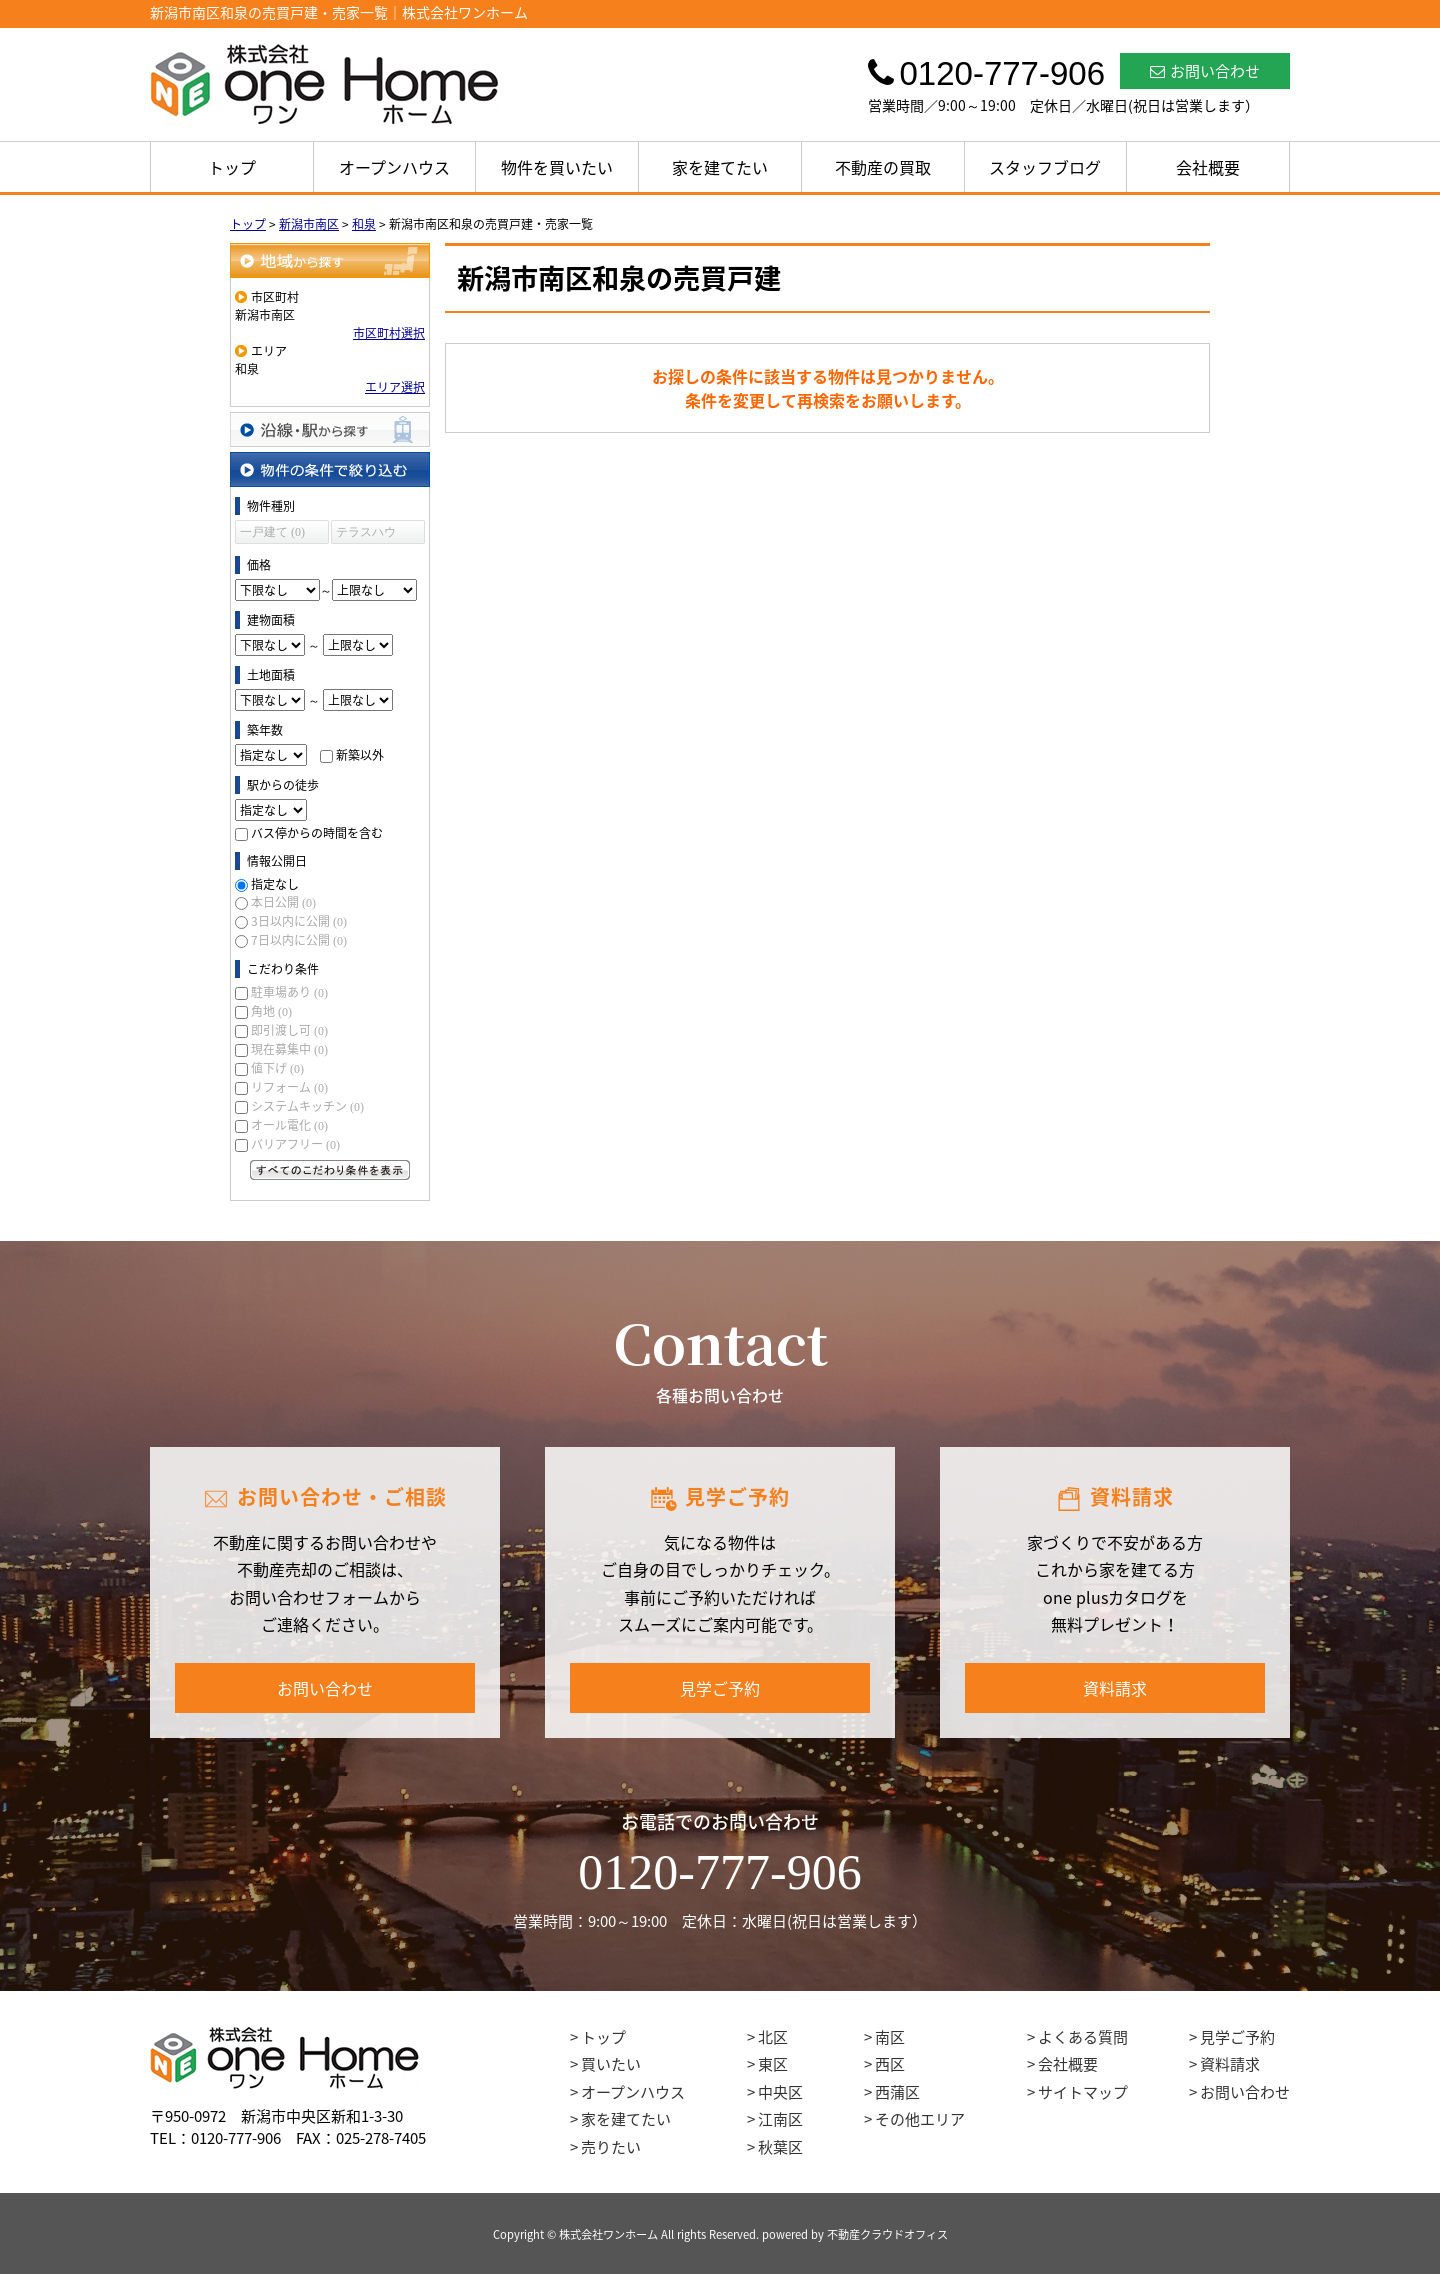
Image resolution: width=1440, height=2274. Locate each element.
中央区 (780, 2092)
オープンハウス (394, 167)
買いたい (611, 2064)
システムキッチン (307, 1106)
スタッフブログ (1045, 167)
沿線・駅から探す (330, 429)
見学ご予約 (720, 1688)
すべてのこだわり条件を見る (330, 1170)
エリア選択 (395, 387)
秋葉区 (780, 2147)
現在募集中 (289, 1049)
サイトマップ (1083, 2092)
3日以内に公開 (299, 921)
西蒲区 (897, 2092)
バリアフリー (295, 1144)
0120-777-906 (719, 1872)
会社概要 (1208, 167)
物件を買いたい (557, 167)
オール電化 (289, 1125)
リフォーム (289, 1087)
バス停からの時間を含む (317, 833)
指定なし (275, 884)
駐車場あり (289, 992)
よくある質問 (1083, 2037)
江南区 (780, 2119)
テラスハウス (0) (366, 534)
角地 (271, 1011)
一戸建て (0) (272, 532)
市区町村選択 (389, 333)
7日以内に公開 (299, 940)
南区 (890, 2037)
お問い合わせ (1205, 71)
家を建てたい (720, 167)
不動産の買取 (883, 167)
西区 (890, 2064)
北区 (773, 2037)
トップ (232, 167)
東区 (773, 2064)
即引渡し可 (289, 1030)
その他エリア (920, 2119)
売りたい (611, 2147)
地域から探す (330, 260)
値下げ (277, 1068)
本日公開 (283, 902)
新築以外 (360, 755)
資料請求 (1115, 1688)
